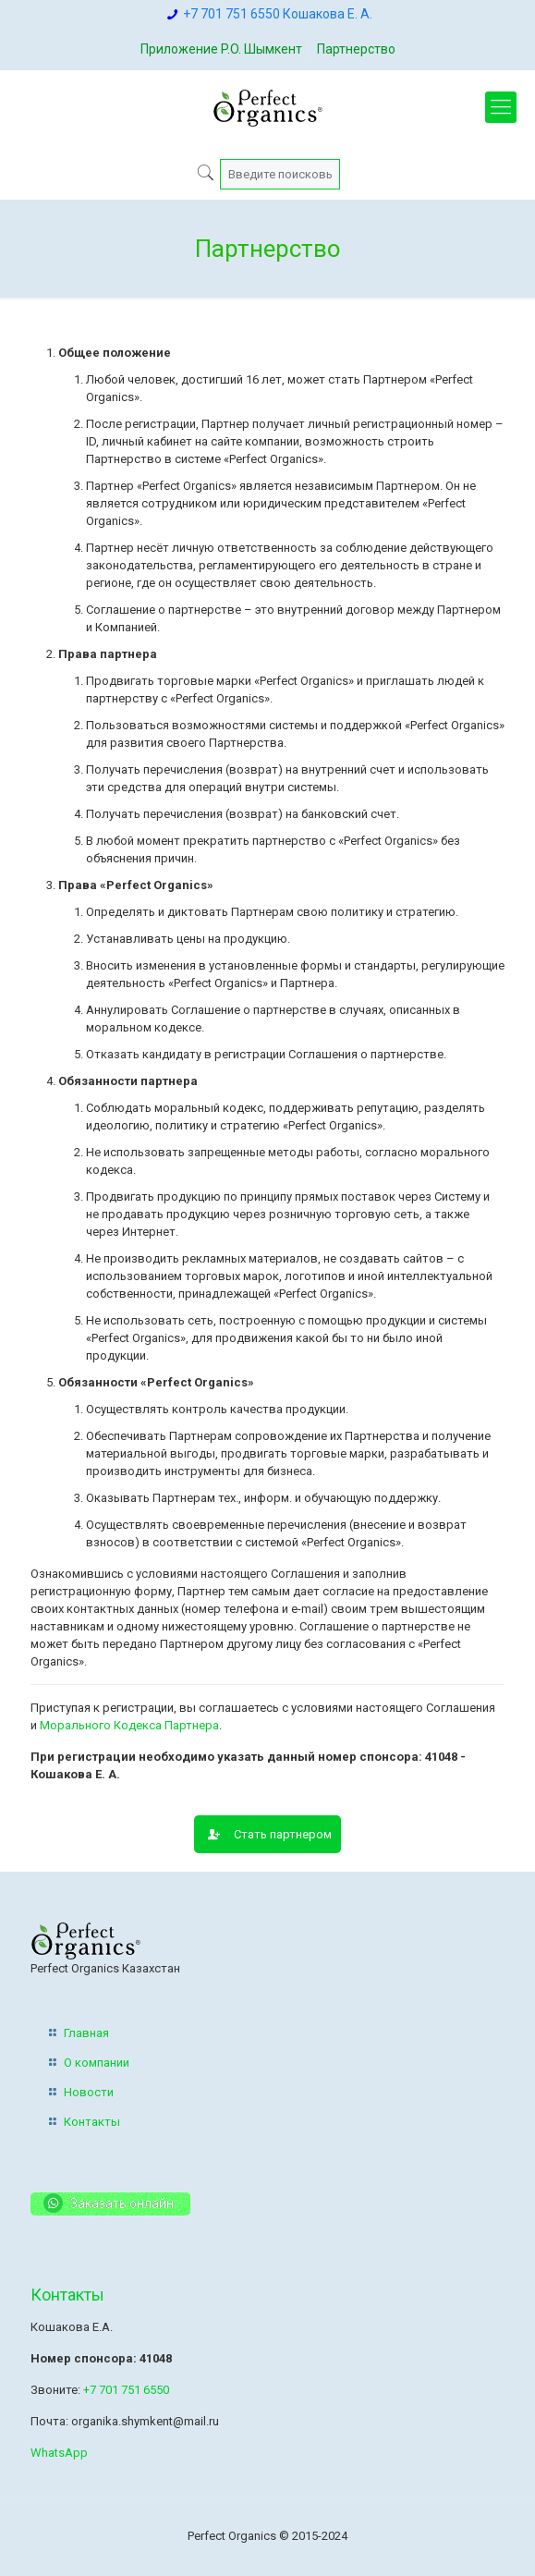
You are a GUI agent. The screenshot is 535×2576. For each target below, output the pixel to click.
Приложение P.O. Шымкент (221, 49)
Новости (89, 2092)
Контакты (92, 2122)
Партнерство (356, 49)
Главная (86, 2033)
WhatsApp (59, 2453)
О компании (96, 2062)
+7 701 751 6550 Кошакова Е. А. (277, 13)
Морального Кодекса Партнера (129, 1725)
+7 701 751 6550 (126, 2390)
